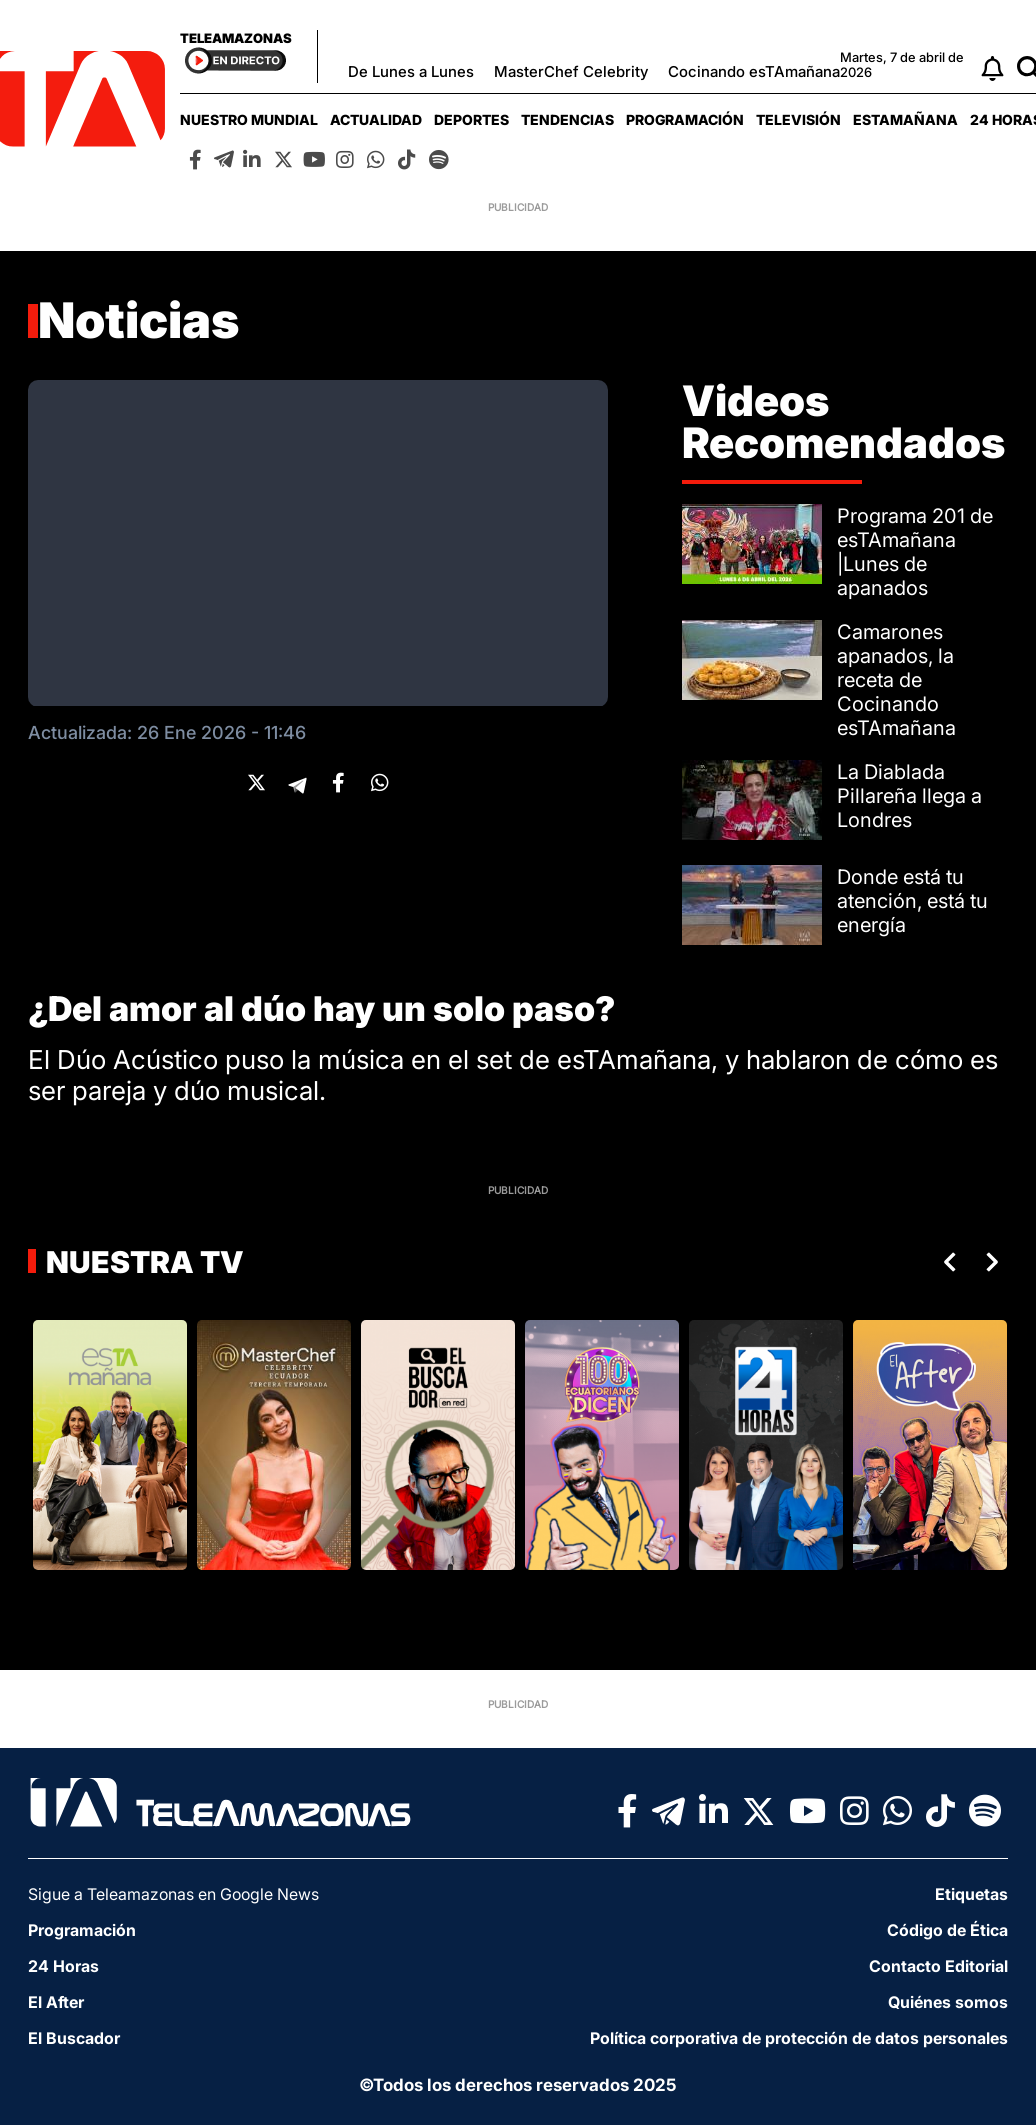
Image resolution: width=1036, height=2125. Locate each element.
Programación (685, 119)
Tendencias (567, 119)
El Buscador (74, 2038)
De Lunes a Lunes (411, 71)
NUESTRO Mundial (249, 119)
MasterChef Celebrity (571, 71)
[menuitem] (249, 119)
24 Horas (63, 1966)
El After (56, 2002)
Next (996, 1262)
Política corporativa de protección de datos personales (799, 2038)
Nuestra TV (142, 1262)
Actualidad (376, 119)
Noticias (139, 320)
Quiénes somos (948, 2002)
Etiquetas (971, 1894)
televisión (798, 119)
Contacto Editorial (938, 1966)
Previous (946, 1262)
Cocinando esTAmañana (754, 71)
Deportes (471, 119)
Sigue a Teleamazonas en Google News (173, 1894)
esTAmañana (905, 119)
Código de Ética (947, 1930)
